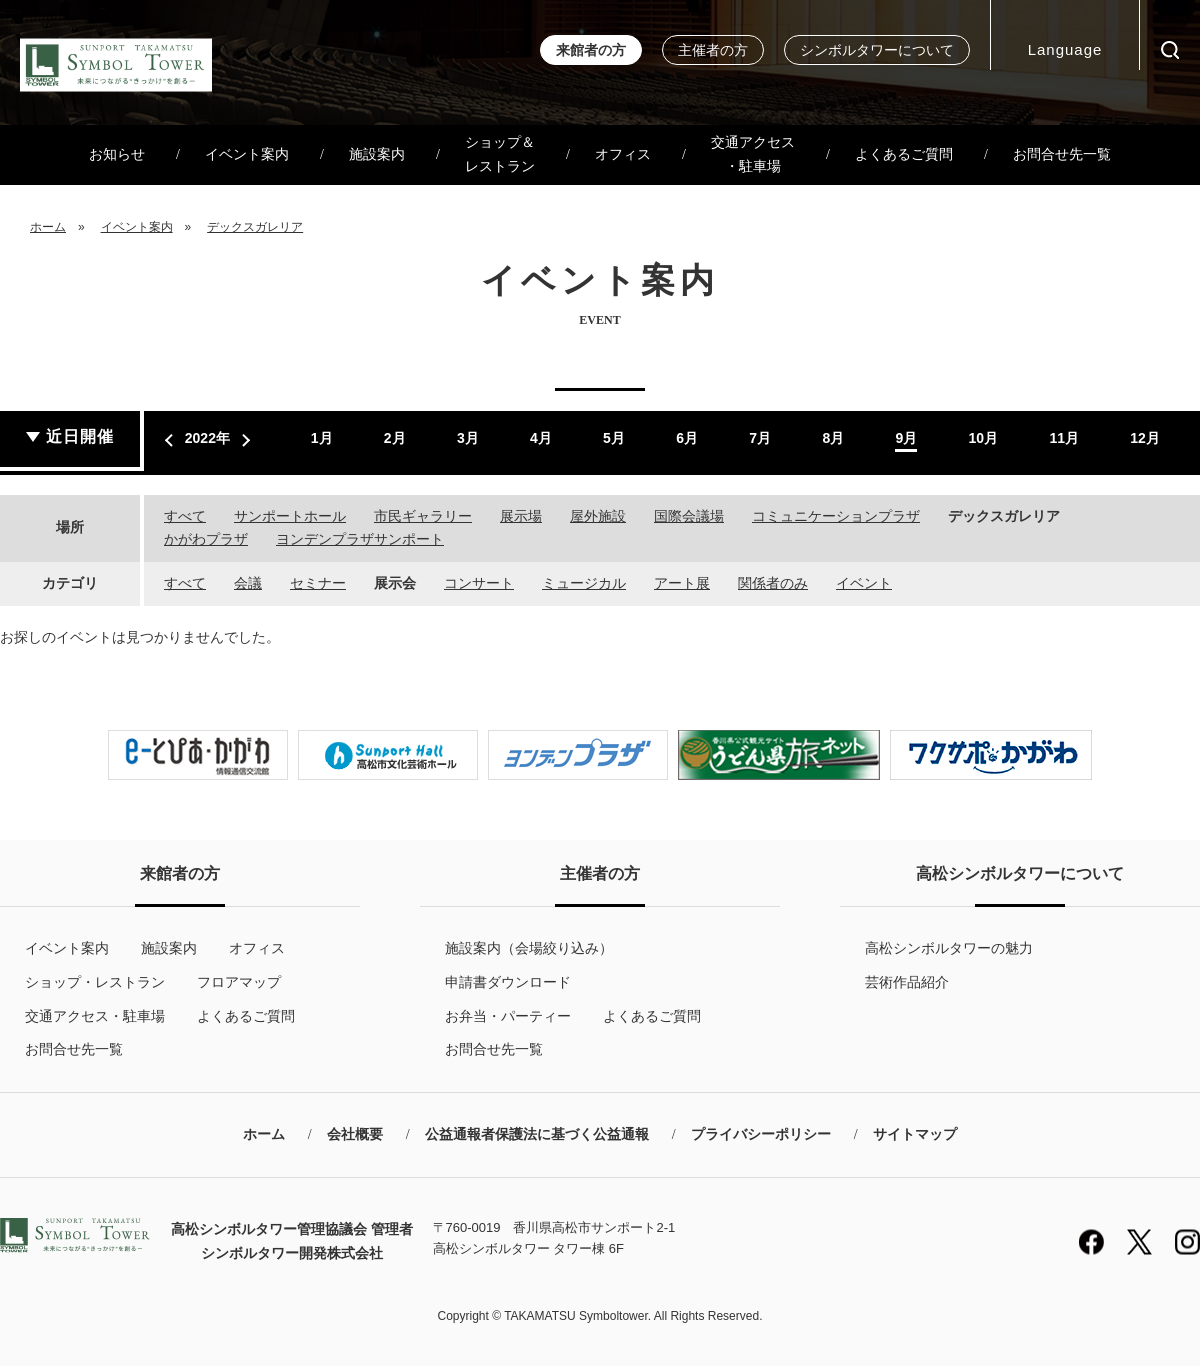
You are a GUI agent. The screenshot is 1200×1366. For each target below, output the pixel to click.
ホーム (48, 227)
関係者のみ (773, 583)
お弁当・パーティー (508, 1016)
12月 (1145, 438)
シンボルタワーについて (877, 50)
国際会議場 (689, 516)
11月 (1064, 438)
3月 (468, 438)
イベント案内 (247, 154)
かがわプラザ (206, 539)
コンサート (479, 583)
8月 (833, 438)
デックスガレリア (255, 227)
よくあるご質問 (904, 154)
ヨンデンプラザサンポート (360, 539)
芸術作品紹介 (907, 982)
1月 (322, 438)
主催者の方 (713, 50)
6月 (687, 438)
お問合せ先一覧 (1062, 154)
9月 (906, 438)
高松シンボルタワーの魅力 (949, 948)
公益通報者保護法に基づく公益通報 (537, 1134)
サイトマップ (915, 1134)
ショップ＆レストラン (500, 154)
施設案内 (377, 154)
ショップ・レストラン (95, 982)
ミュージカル (584, 583)
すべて (185, 516)
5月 (614, 438)
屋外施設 (598, 516)
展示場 (521, 516)
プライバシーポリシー (761, 1134)
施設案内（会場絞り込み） (529, 948)
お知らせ (117, 154)
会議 (248, 583)
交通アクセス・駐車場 (753, 154)
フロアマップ (239, 982)
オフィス (623, 154)
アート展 (682, 583)
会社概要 (355, 1134)
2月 (395, 438)
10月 (984, 438)
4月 (541, 438)
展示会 (395, 583)
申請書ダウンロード (508, 982)
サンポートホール (290, 516)
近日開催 (80, 436)
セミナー (318, 583)
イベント (864, 583)
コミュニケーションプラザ (836, 516)
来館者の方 (591, 50)
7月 (760, 438)
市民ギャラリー (423, 516)
